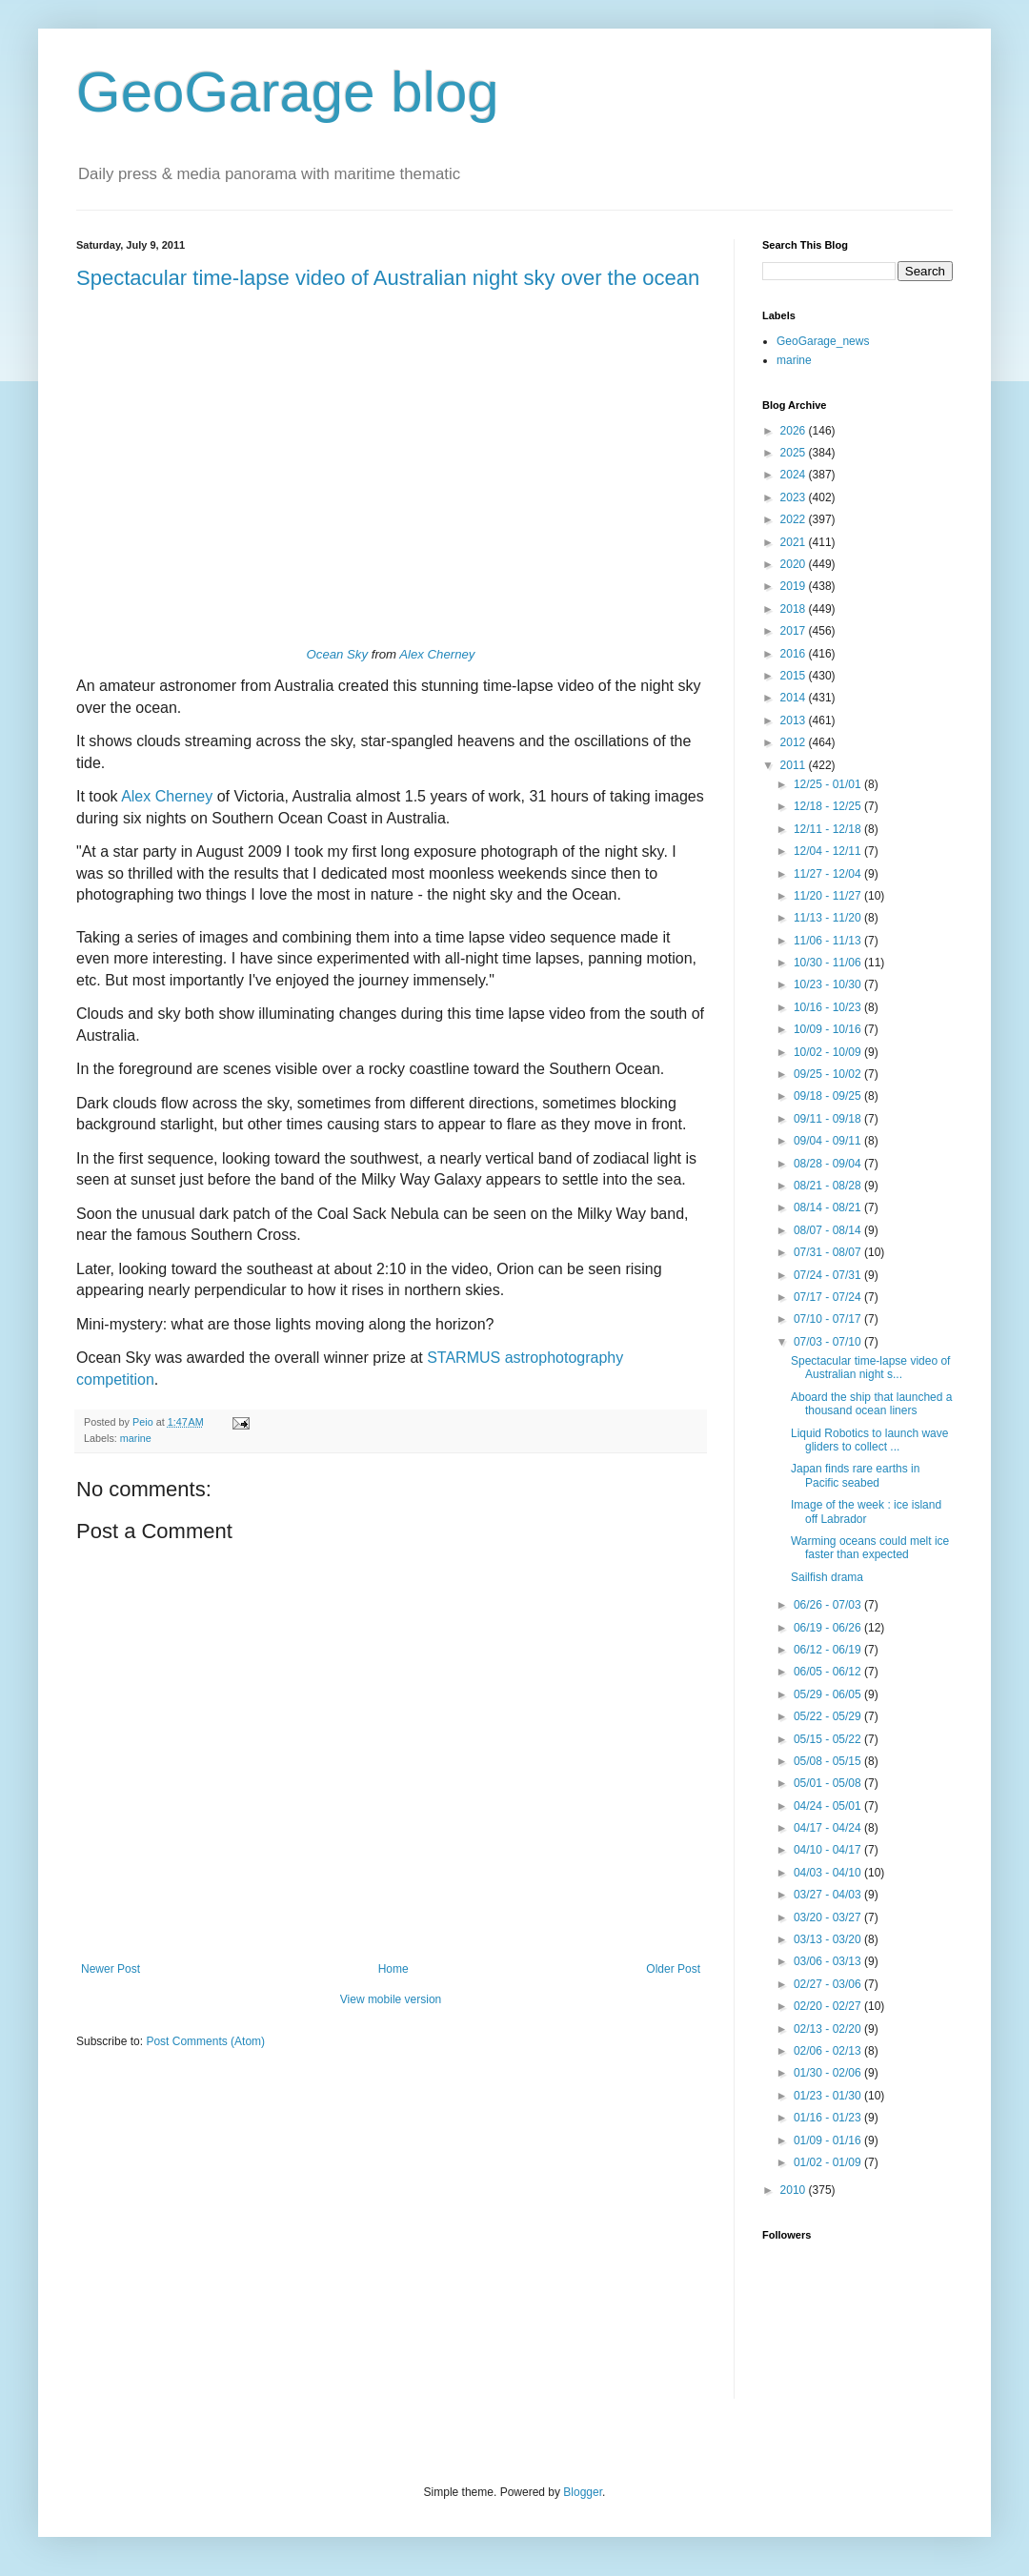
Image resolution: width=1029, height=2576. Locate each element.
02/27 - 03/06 (829, 1984)
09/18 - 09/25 (829, 1096)
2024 (794, 474)
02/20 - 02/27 (829, 2006)
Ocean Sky (338, 654)
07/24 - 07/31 (829, 1275)
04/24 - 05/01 (829, 1806)
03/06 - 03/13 (829, 1961)
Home (393, 1969)
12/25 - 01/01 (829, 784)
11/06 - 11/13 (829, 940)
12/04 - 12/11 (829, 851)
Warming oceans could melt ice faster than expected (870, 1547)
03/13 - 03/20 (829, 1939)
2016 (794, 653)
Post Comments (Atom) (205, 2041)
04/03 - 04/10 (829, 1872)
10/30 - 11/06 (829, 962)
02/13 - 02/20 (829, 2029)
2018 (794, 609)
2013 (794, 720)
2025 (794, 452)
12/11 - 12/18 (829, 829)
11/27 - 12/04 (829, 874)
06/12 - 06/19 (829, 1649)
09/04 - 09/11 (829, 1140)
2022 (794, 519)
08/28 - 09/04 (829, 1163)
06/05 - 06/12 (829, 1671)
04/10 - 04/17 (829, 1849)
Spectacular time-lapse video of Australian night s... (870, 1367)
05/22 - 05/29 (829, 1716)
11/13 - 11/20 (829, 917)
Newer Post (110, 1969)
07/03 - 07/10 (829, 1342)
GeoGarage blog (287, 92)
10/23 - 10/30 (829, 984)
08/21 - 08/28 (829, 1185)
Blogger (582, 2492)
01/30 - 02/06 (829, 2072)
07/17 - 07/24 (829, 1297)
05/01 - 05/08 (829, 1783)
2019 (794, 586)
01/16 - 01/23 (829, 2117)
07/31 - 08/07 (829, 1252)
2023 (794, 497)
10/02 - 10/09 (829, 1052)
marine (135, 1438)
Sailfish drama (827, 1577)
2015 (794, 675)
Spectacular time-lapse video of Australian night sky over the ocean (387, 278)
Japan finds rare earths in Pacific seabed (855, 1475)
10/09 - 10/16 (829, 1029)
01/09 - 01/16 (829, 2140)
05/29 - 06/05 (829, 1694)
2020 (794, 564)
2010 (794, 2190)
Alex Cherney (436, 654)
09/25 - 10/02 (829, 1074)
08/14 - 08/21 (829, 1207)
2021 (794, 542)
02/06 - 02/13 (829, 2051)
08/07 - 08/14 (829, 1230)
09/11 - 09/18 (829, 1119)
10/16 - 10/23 (829, 1007)
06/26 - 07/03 (829, 1605)
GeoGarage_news (823, 341)
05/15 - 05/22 (829, 1739)
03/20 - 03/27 (829, 1917)
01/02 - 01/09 (829, 2162)
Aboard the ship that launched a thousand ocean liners (871, 1403)
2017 (794, 631)
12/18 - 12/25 (829, 806)
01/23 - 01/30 (829, 2095)
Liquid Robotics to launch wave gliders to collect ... (869, 1440)
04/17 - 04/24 (829, 1828)
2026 (794, 430)
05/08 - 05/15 (829, 1761)
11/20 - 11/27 (829, 896)
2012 (794, 742)
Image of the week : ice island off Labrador (866, 1511)
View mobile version (391, 1999)
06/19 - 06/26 (829, 1627)
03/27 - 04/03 (829, 1894)
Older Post (673, 1969)
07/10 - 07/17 (829, 1319)
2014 (794, 697)
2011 (794, 765)
